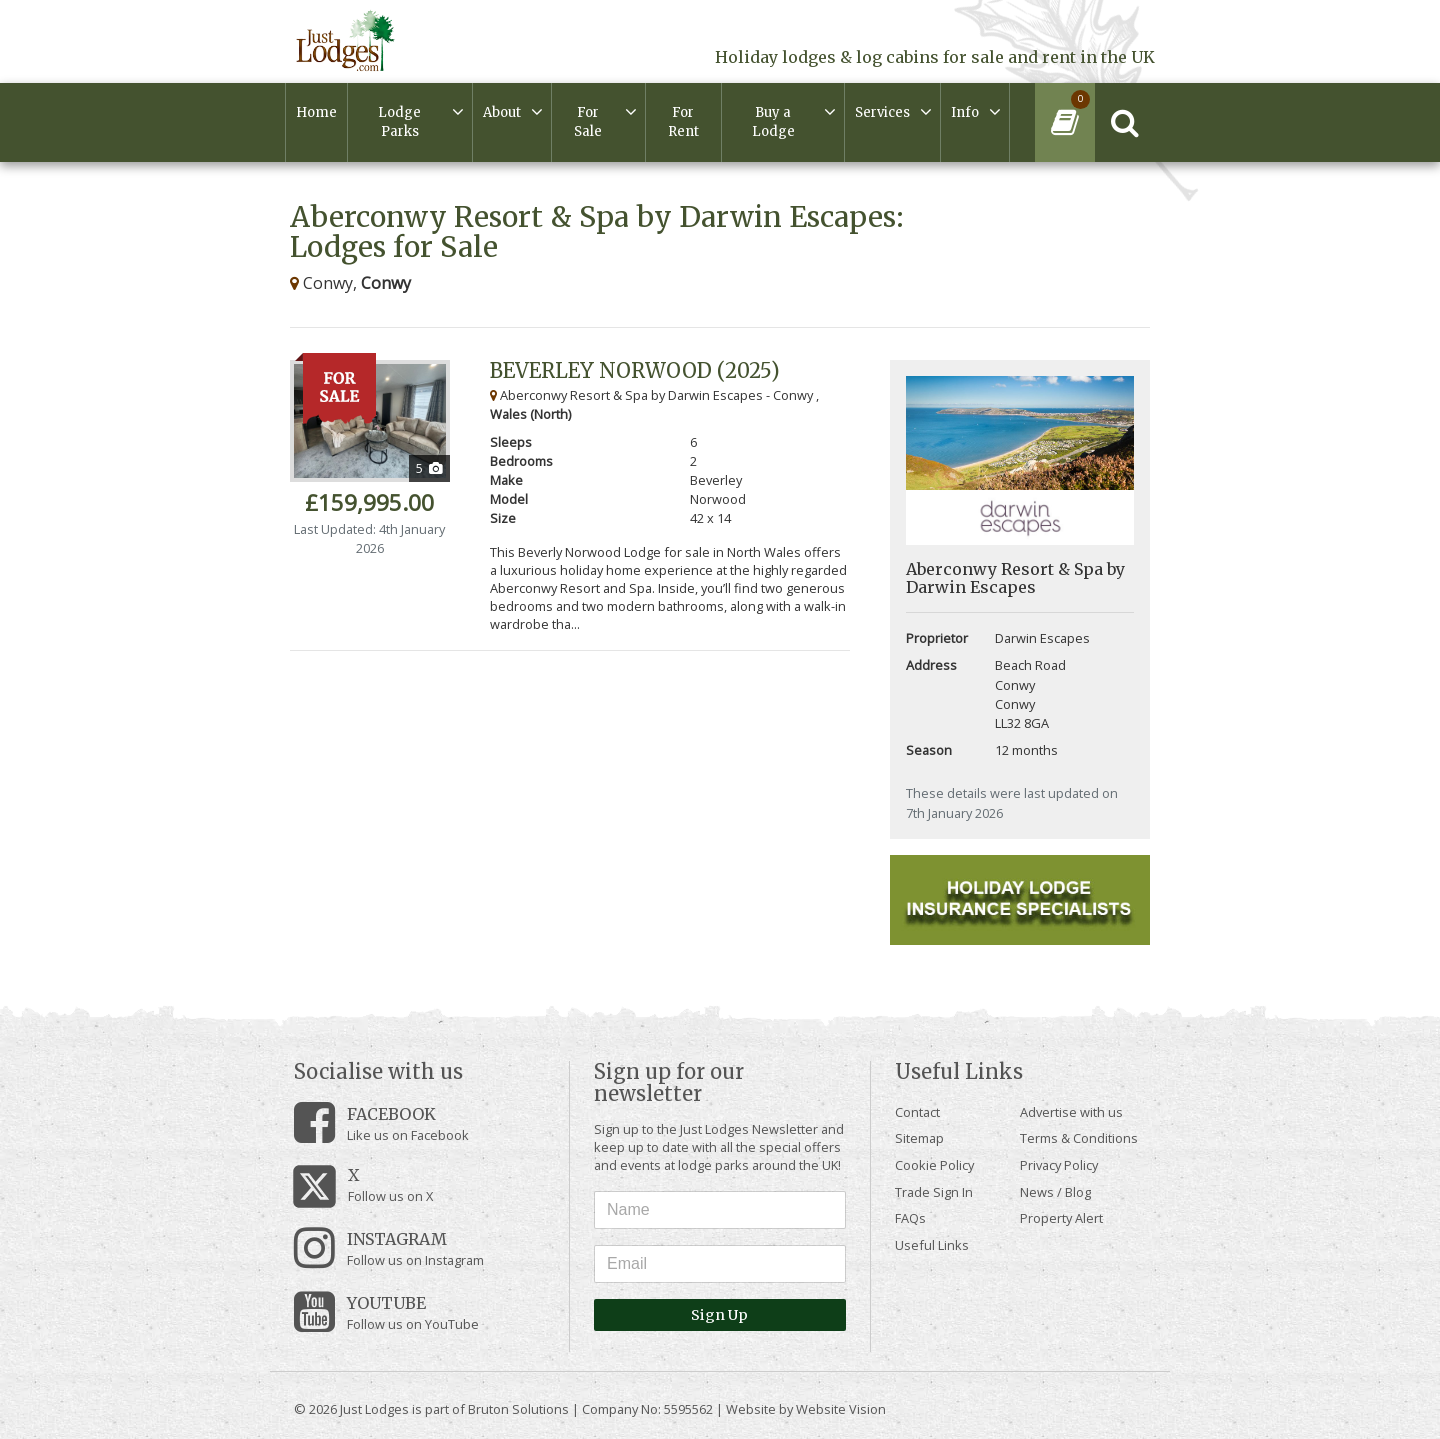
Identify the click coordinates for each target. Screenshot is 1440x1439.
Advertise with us (1071, 1112)
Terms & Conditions (1079, 1138)
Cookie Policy (934, 1165)
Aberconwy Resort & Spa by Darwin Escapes (1015, 578)
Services (882, 112)
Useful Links (932, 1245)
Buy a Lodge (773, 122)
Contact (917, 1112)
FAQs (910, 1218)
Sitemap (919, 1138)
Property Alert (1061, 1218)
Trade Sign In (934, 1192)
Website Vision (841, 1409)
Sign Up (719, 1315)
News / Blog (1055, 1192)
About (502, 112)
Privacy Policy (1059, 1165)
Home (316, 112)
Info (965, 112)
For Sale (588, 122)
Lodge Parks (399, 122)
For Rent (683, 122)
